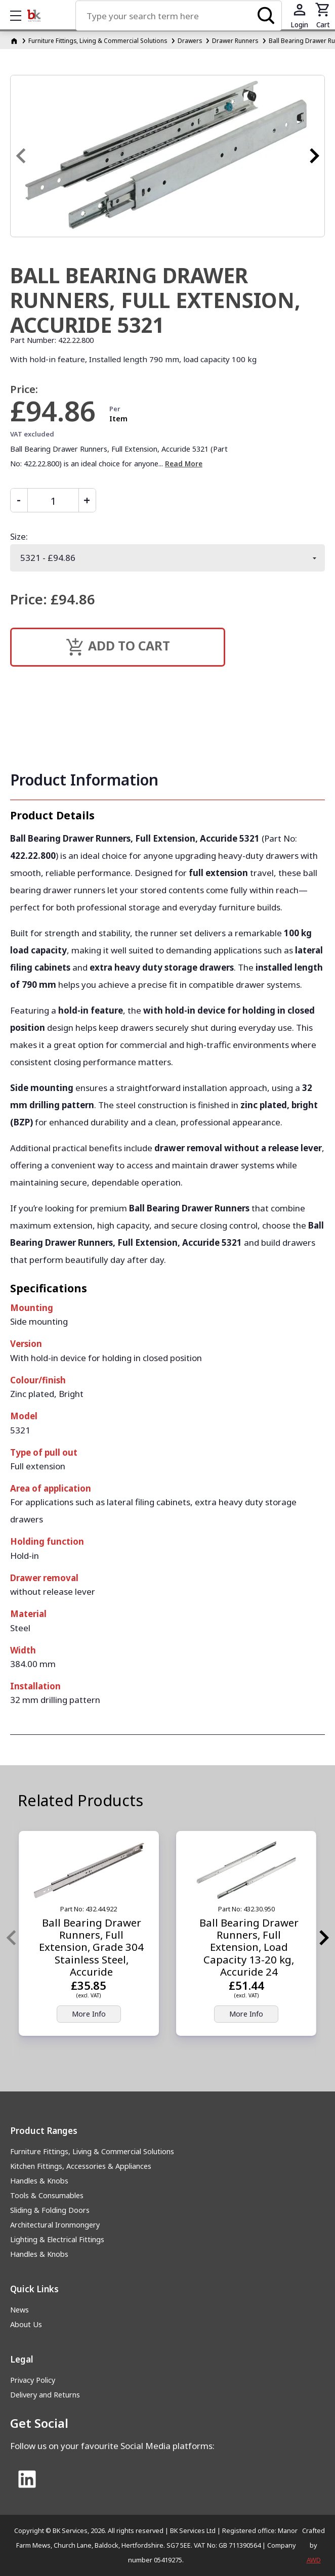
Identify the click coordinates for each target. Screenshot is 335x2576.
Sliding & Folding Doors (50, 2210)
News (19, 2310)
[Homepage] (15, 40)
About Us (26, 2324)
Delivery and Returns (45, 2394)
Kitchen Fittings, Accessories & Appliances (80, 2166)
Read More (183, 463)
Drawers (190, 40)
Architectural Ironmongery (55, 2225)
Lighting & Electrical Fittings (57, 2239)
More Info (89, 2014)
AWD (314, 2559)
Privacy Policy (32, 2380)
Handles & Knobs (39, 2181)
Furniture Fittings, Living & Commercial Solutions (92, 2151)
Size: (19, 536)
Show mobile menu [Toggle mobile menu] (20, 15)
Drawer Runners (235, 40)
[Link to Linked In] (27, 2480)
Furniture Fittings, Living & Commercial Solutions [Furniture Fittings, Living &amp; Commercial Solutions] (97, 40)
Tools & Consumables (46, 2195)
